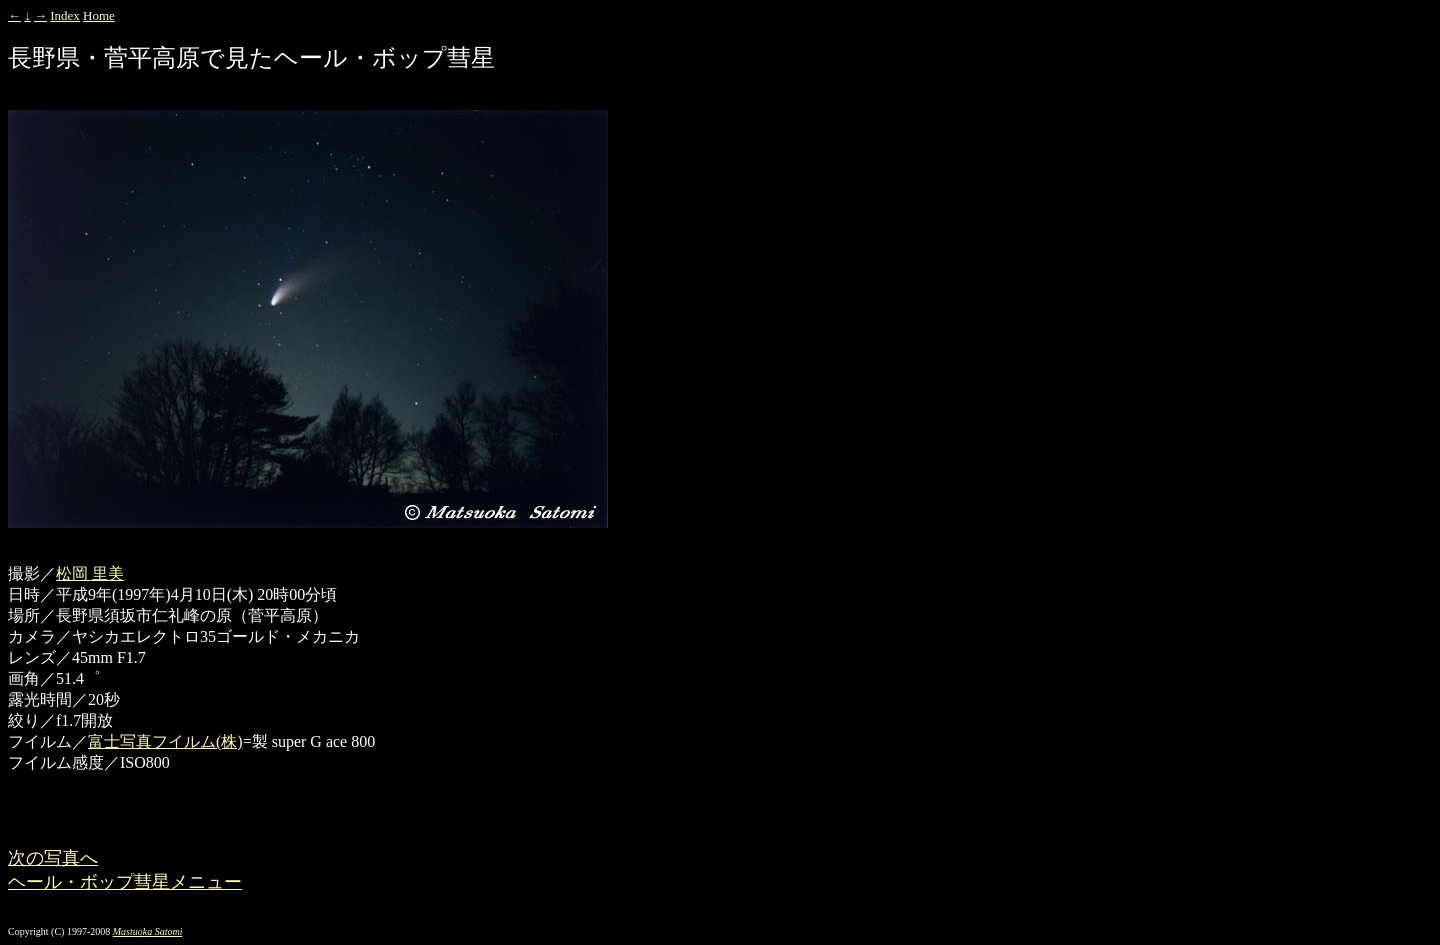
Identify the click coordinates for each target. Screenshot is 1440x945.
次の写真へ (53, 858)
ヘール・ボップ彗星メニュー (125, 882)
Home (99, 15)
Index (65, 15)
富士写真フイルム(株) (165, 741)
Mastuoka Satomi (148, 931)
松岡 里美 (90, 573)
